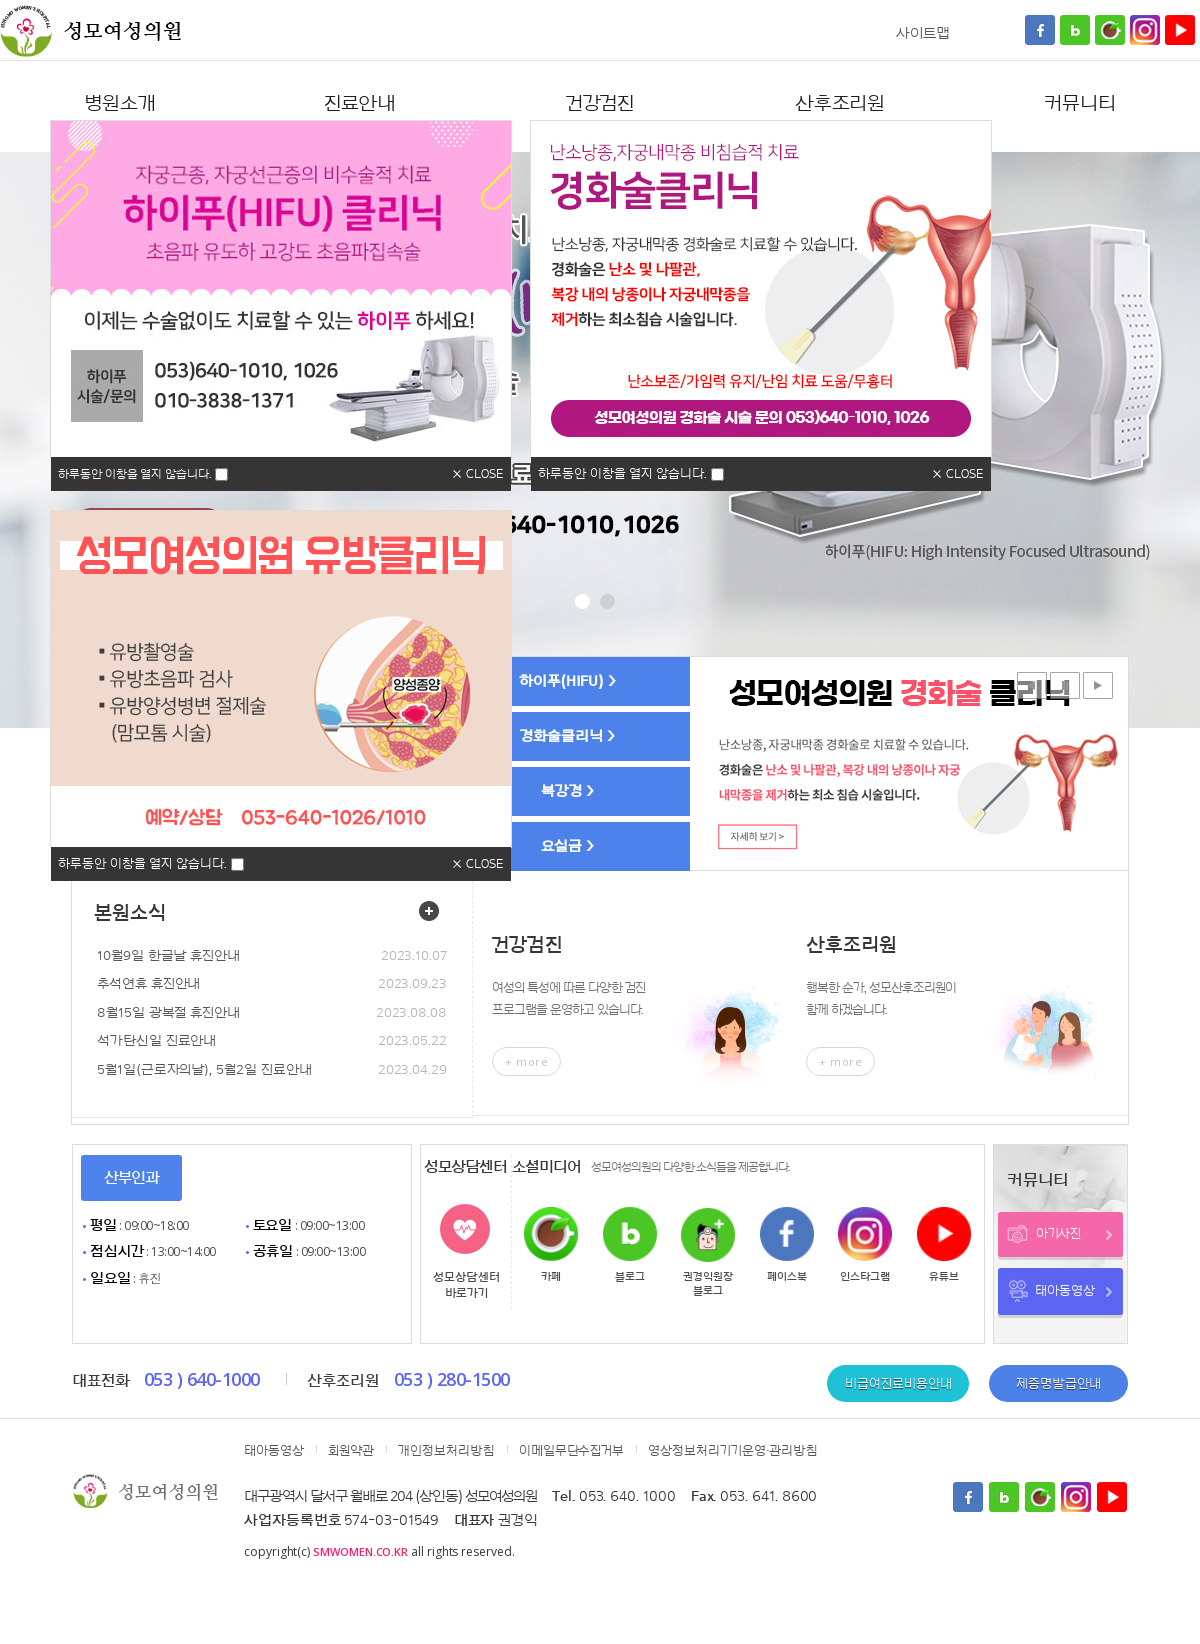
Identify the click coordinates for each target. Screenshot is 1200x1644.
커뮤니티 (1080, 104)
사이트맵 (923, 33)
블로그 (630, 1276)
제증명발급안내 (1058, 1383)
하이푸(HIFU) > (567, 681)
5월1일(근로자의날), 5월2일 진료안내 (204, 1070)
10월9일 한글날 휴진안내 (168, 956)
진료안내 (360, 104)
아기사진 (1075, 1234)
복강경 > (567, 791)
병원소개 (120, 104)
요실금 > (567, 846)
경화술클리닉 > (567, 736)
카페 (551, 1276)
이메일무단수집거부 (571, 1450)
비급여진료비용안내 (898, 1383)
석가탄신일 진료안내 (156, 1041)
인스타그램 (865, 1276)
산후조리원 (840, 104)
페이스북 (787, 1276)
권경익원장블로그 (708, 1283)
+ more (526, 1061)
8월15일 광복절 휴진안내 (168, 1013)
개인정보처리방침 (446, 1450)
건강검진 (600, 104)
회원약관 (351, 1450)
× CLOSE (478, 473)
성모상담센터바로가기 (466, 1285)
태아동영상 (1074, 1291)
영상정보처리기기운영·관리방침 (733, 1450)
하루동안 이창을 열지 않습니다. (134, 474)
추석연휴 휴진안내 (148, 984)
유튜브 (944, 1276)
